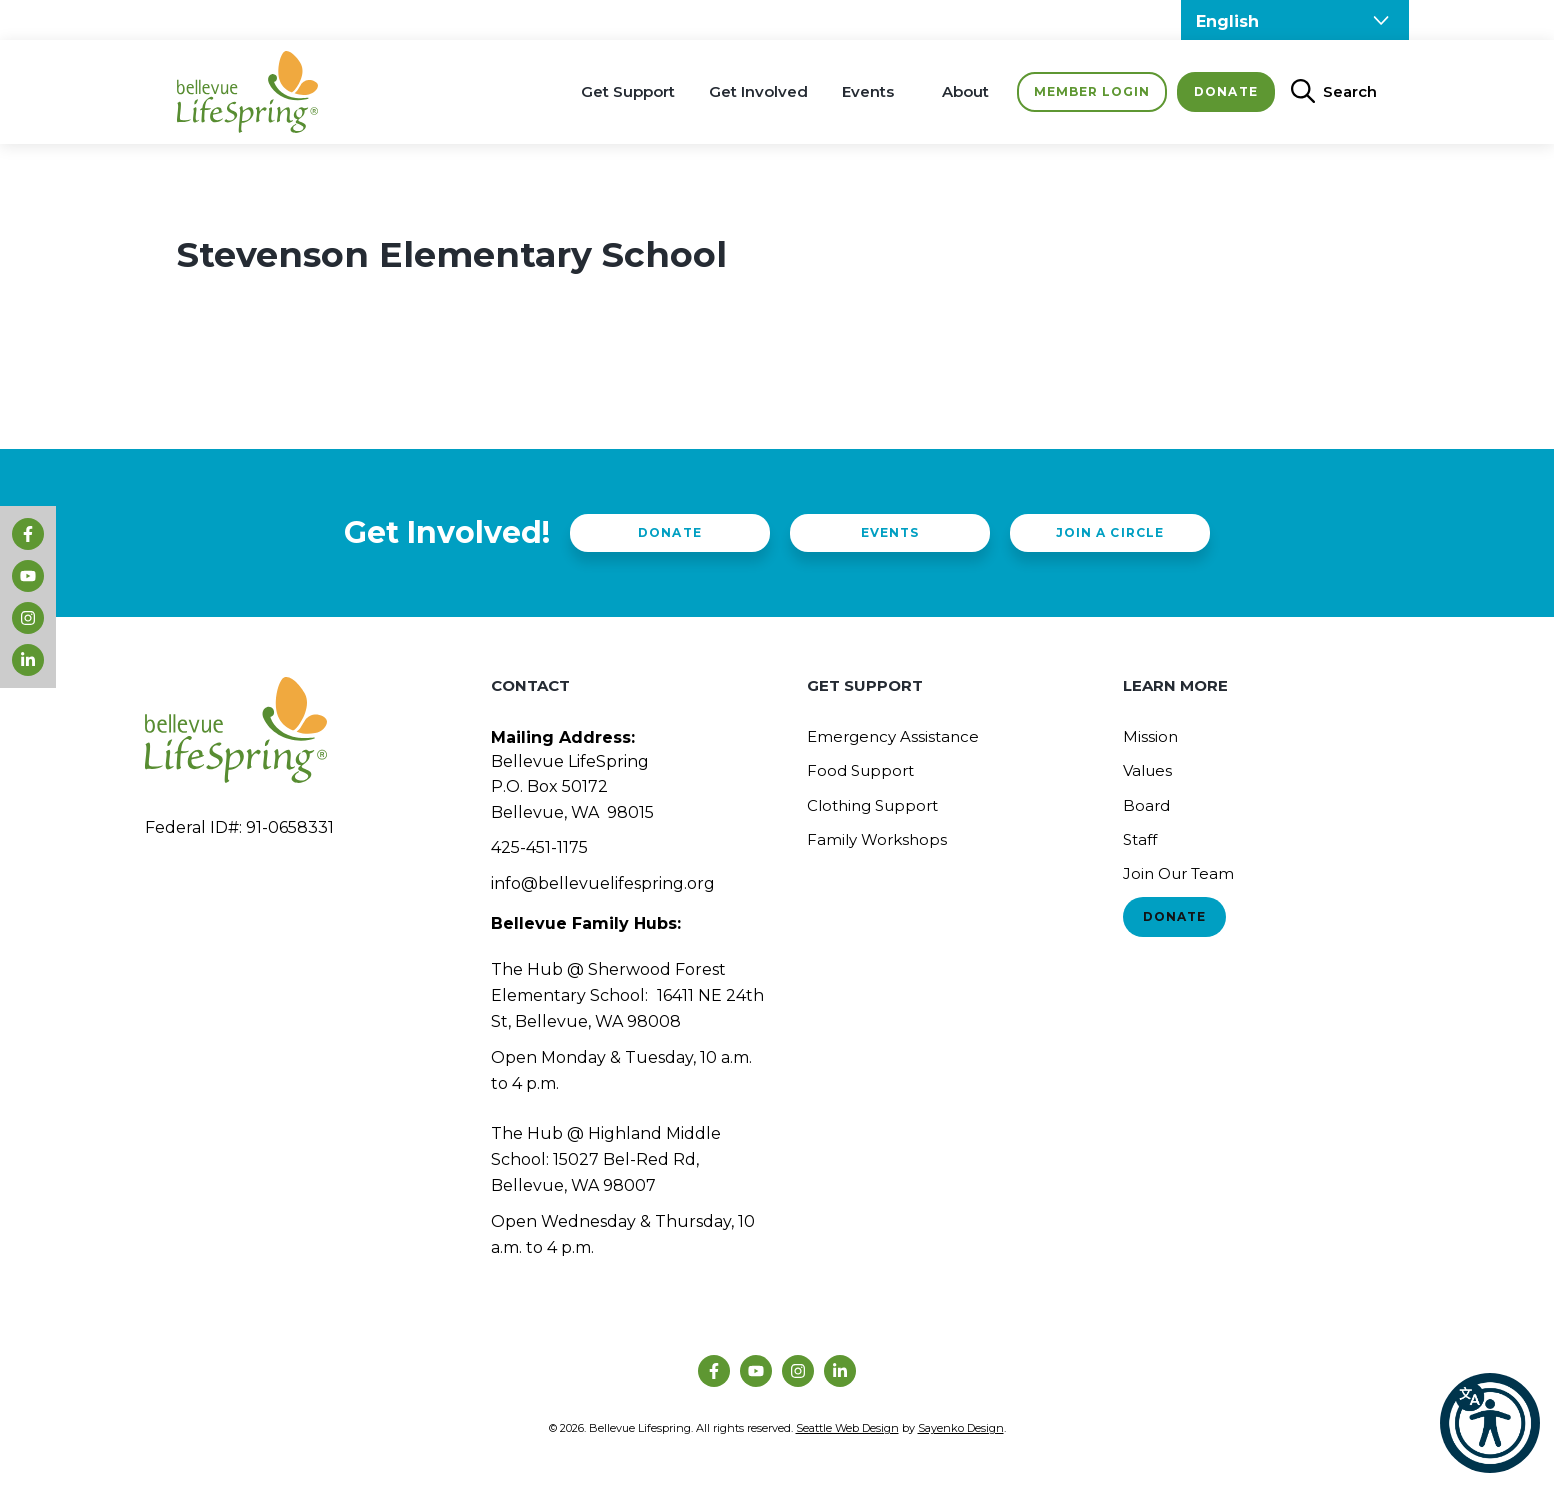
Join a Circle (1109, 532)
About (965, 91)
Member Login (1092, 91)
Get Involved (758, 91)
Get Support (628, 91)
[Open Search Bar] (1326, 92)
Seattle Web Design (847, 1428)
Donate (1225, 91)
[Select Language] (1295, 20)
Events (868, 91)
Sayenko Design (961, 1428)
